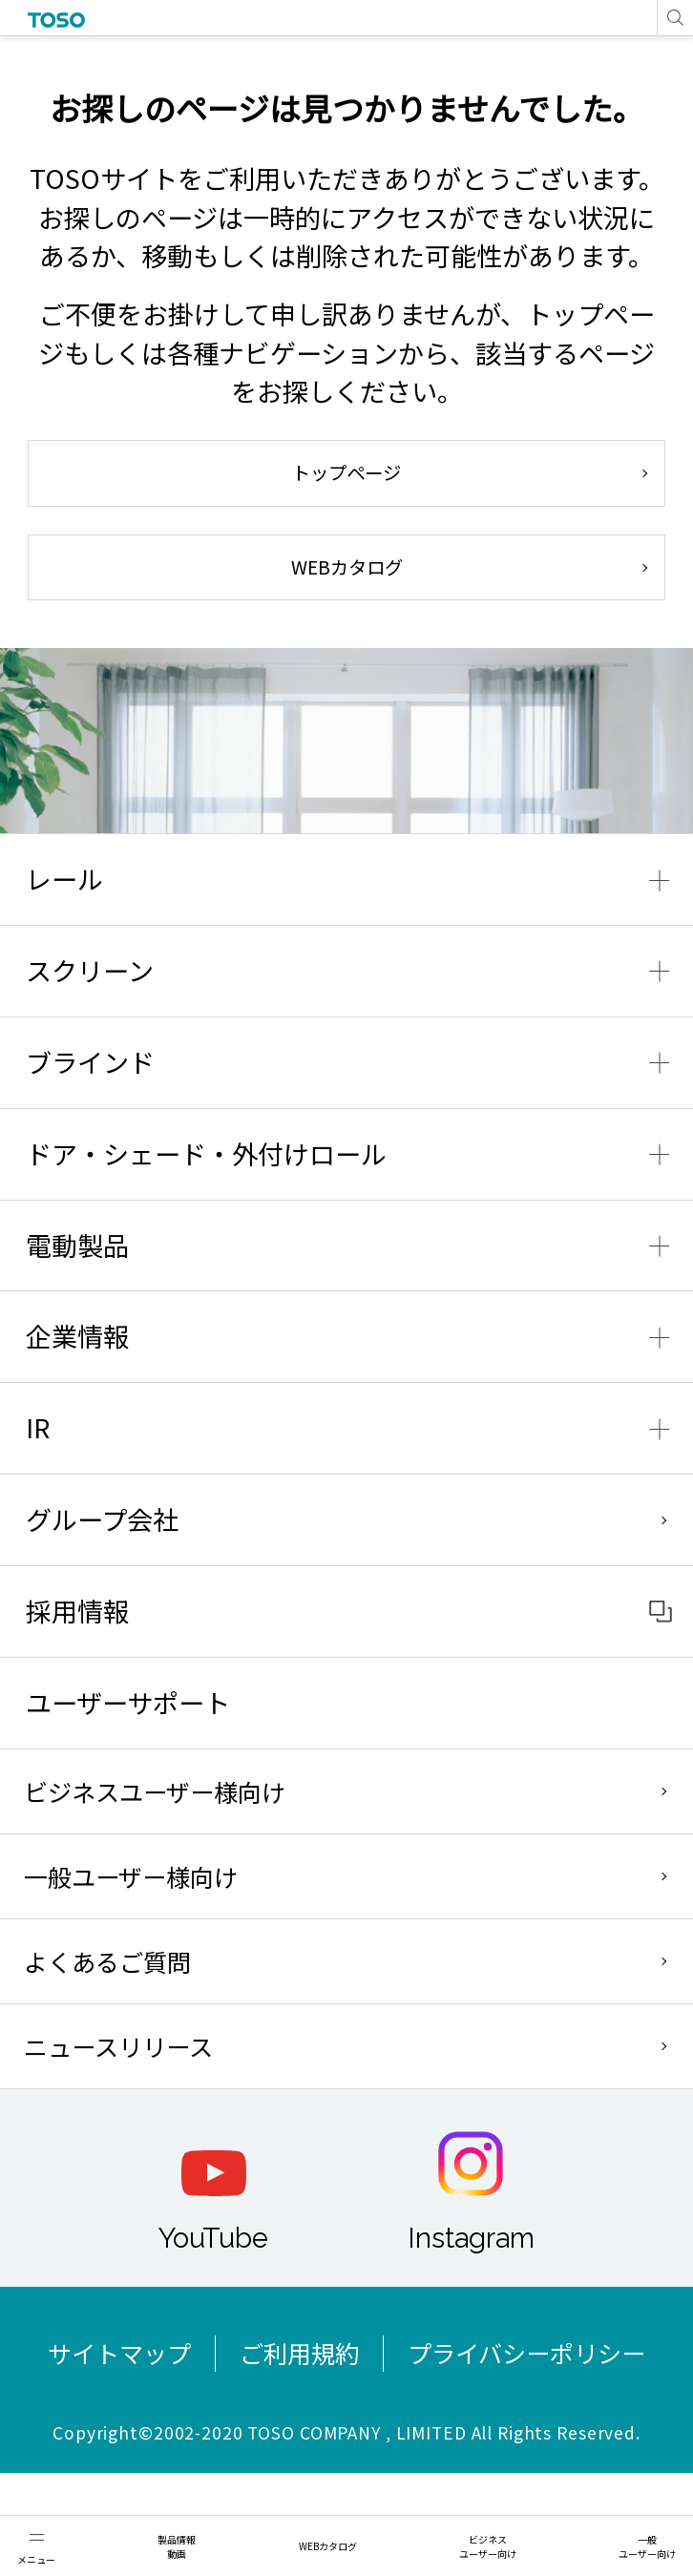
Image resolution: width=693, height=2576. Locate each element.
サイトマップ (119, 2352)
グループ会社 (102, 1519)
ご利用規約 (299, 2352)
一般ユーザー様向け (131, 1876)
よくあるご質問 (107, 1961)
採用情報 (77, 1610)
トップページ (346, 472)
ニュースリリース (118, 2046)
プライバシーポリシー (526, 2352)
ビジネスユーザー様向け (154, 1791)
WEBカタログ (347, 567)
